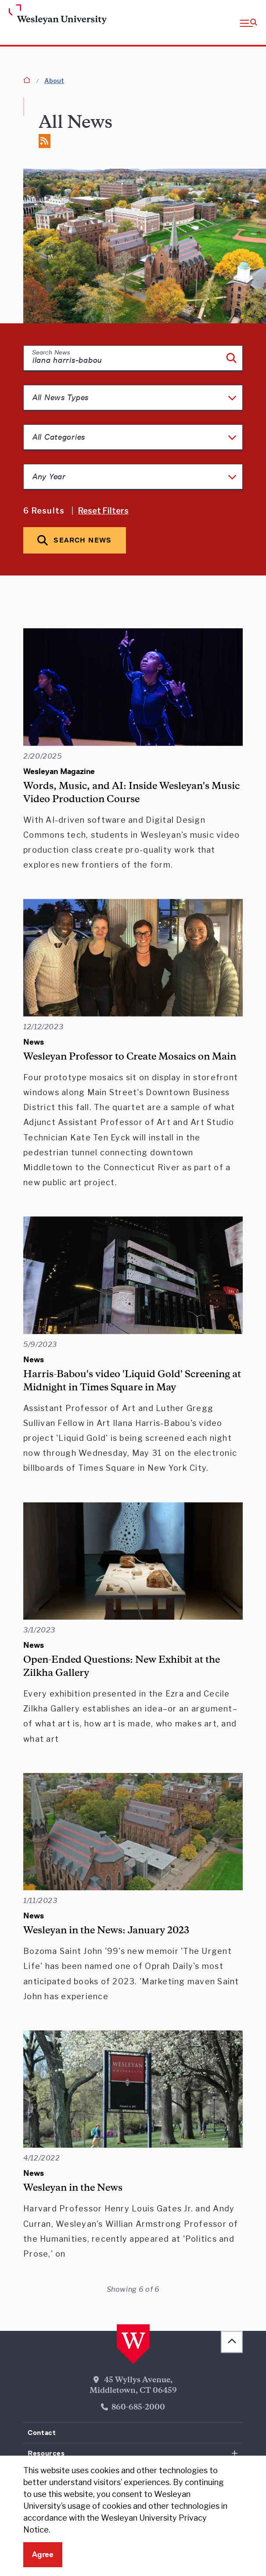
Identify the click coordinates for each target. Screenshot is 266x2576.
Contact (42, 2432)
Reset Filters (103, 510)
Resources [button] (46, 2453)
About (54, 80)
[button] (248, 22)
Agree (43, 2554)
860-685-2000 (138, 2407)
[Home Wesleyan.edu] (35, 14)
